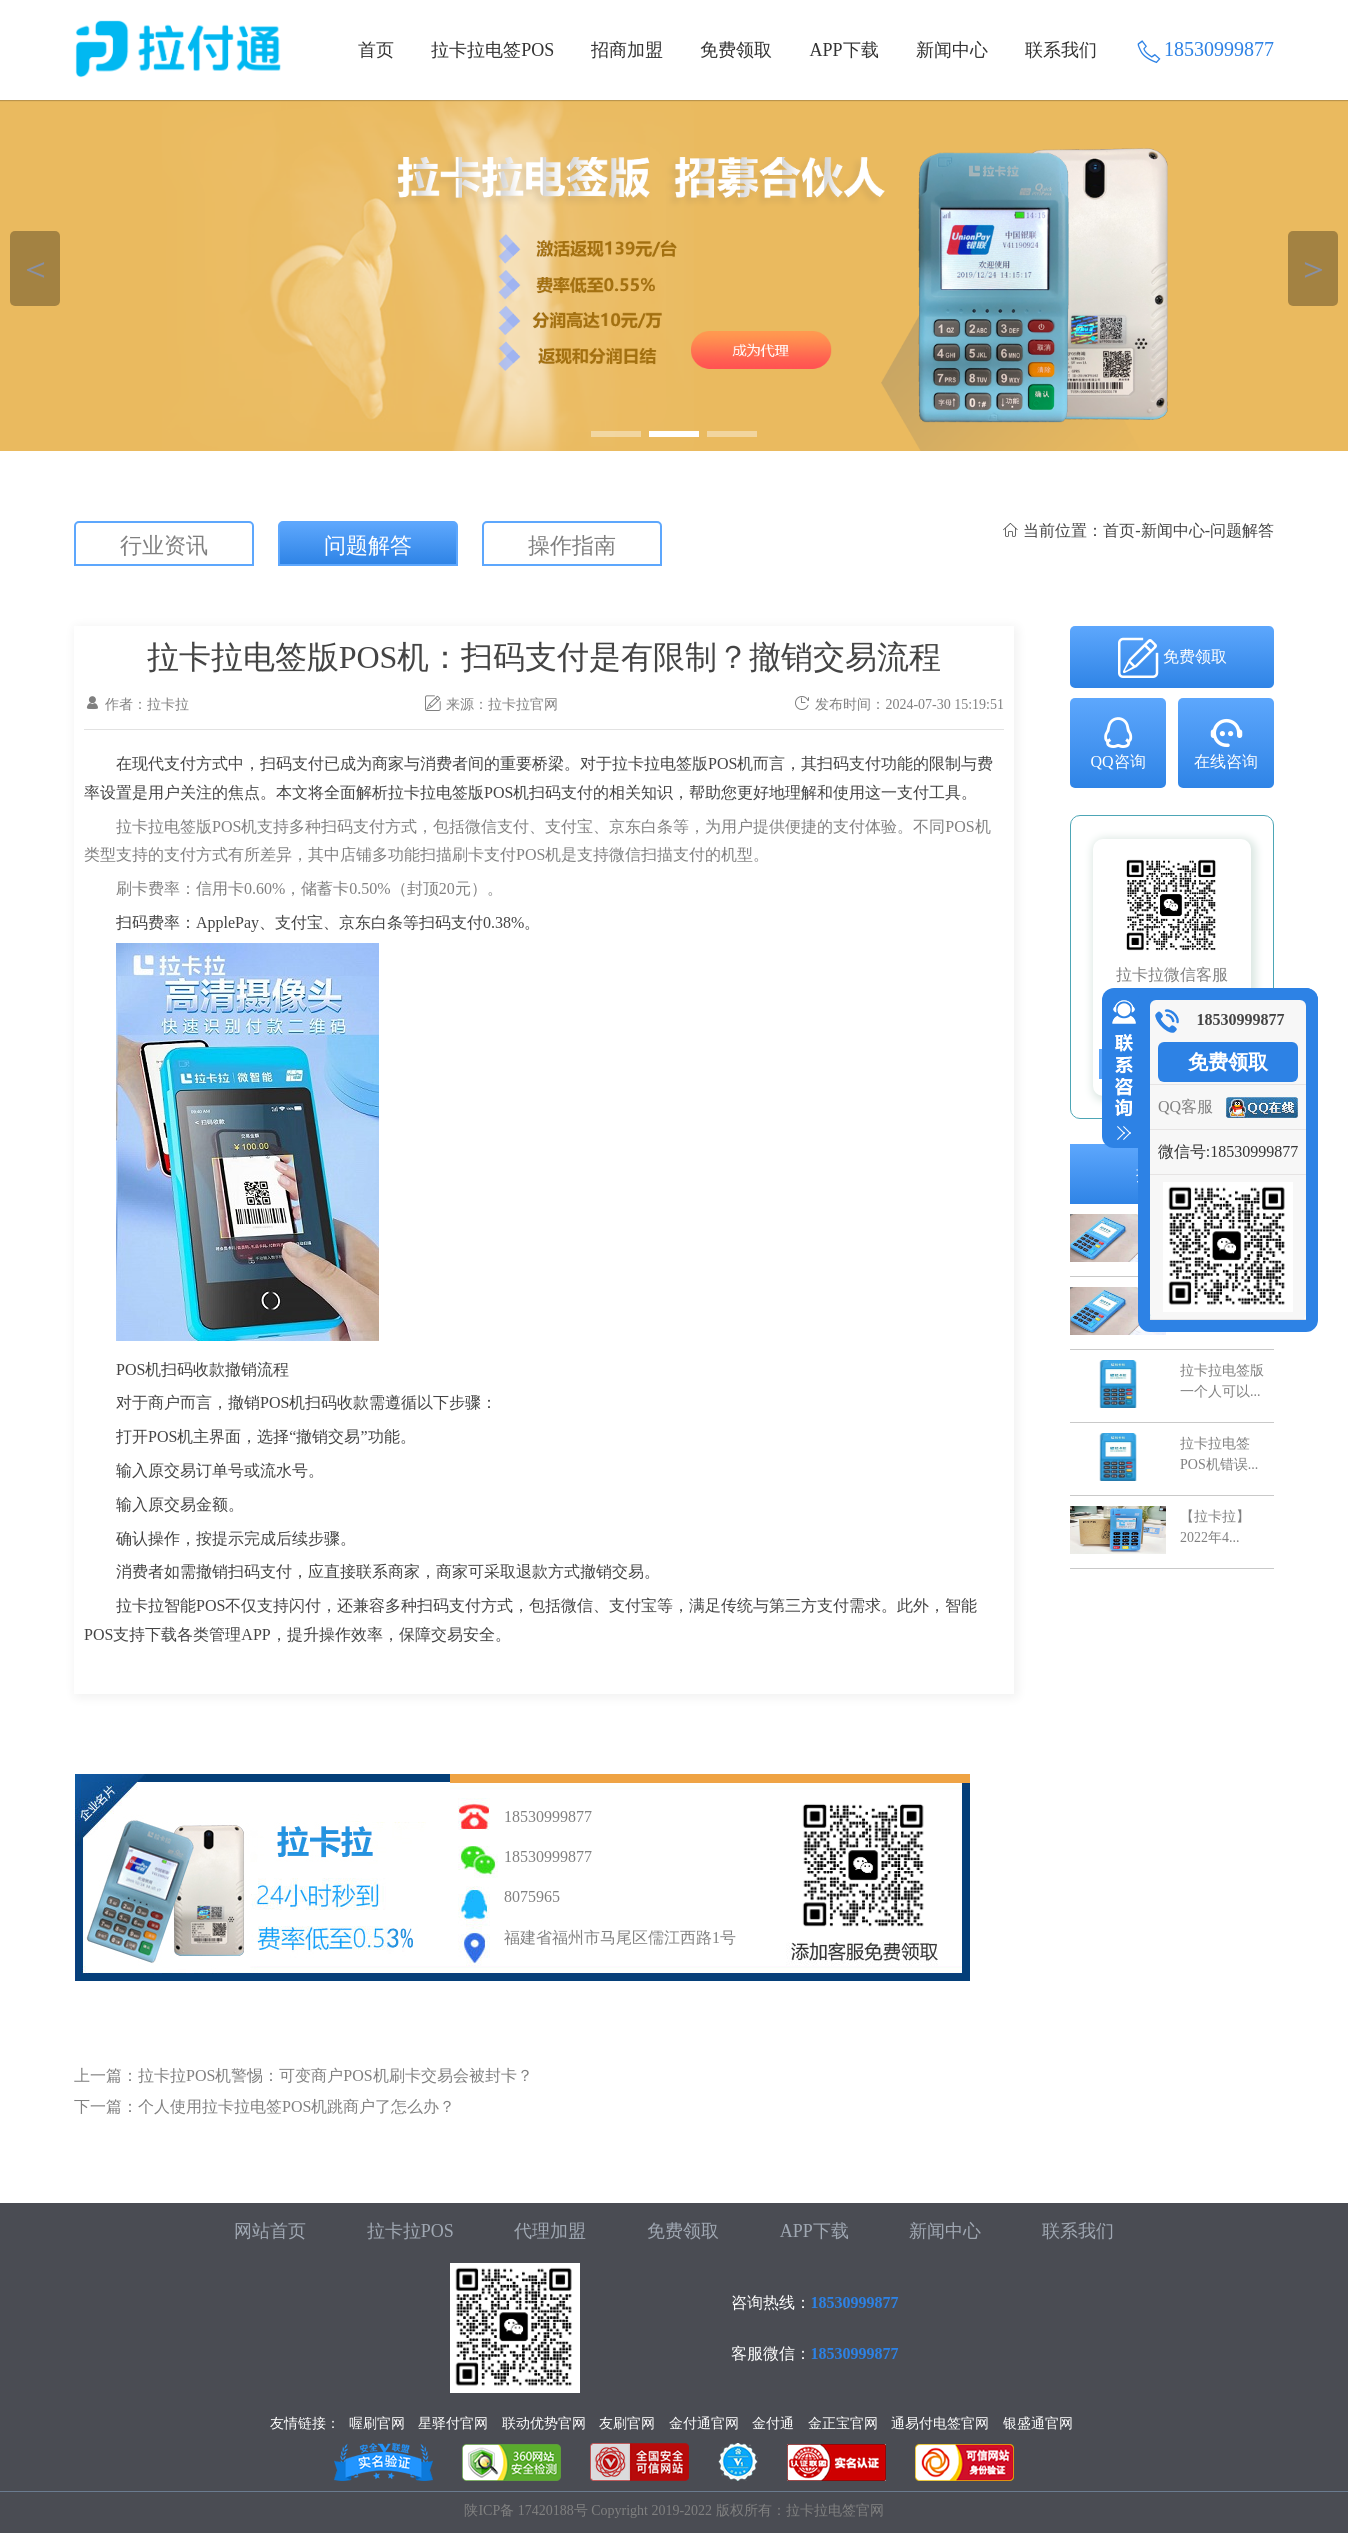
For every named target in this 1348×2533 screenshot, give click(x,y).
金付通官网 (704, 2423)
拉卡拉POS (410, 2231)
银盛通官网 (1038, 2423)
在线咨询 (1226, 742)
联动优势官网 (544, 2423)
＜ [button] (35, 268)
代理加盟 (550, 2231)
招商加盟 (627, 50)
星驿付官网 (453, 2423)
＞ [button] (1313, 268)
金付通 (773, 2423)
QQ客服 (1185, 1106)
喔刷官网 (377, 2423)
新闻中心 (952, 50)
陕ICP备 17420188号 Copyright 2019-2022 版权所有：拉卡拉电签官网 (673, 2510)
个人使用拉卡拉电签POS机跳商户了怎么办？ (296, 2106)
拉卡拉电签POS (492, 50)
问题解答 (368, 545)
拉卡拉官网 (523, 704)
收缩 (1120, 1071)
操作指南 (572, 545)
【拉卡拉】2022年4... (1215, 1526)
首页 (376, 50)
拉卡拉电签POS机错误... (1219, 1453)
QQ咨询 (1117, 742)
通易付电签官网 (940, 2423)
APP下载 (844, 50)
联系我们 (1061, 50)
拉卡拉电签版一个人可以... (1222, 1380)
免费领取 (736, 50)
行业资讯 (164, 545)
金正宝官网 (843, 2423)
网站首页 (270, 2231)
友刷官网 (627, 2423)
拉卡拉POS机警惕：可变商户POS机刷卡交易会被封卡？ (335, 2075)
